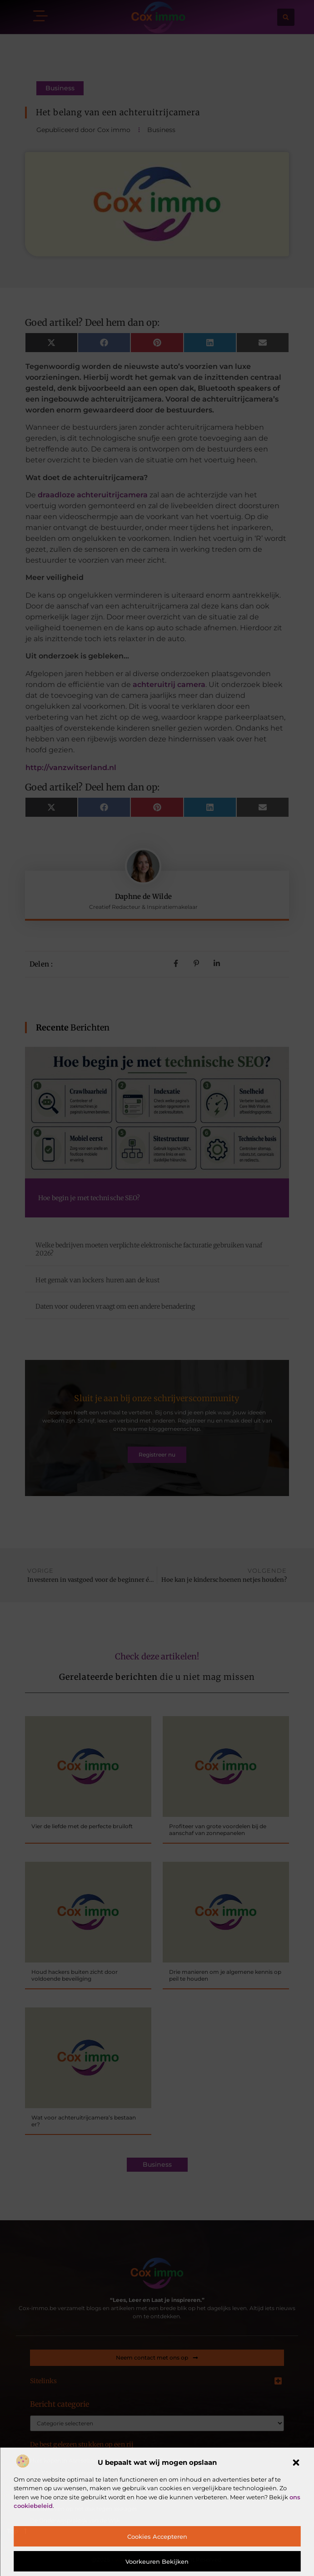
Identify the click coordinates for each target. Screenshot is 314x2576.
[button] (295, 2462)
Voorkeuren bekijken (157, 2561)
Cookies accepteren (157, 2536)
